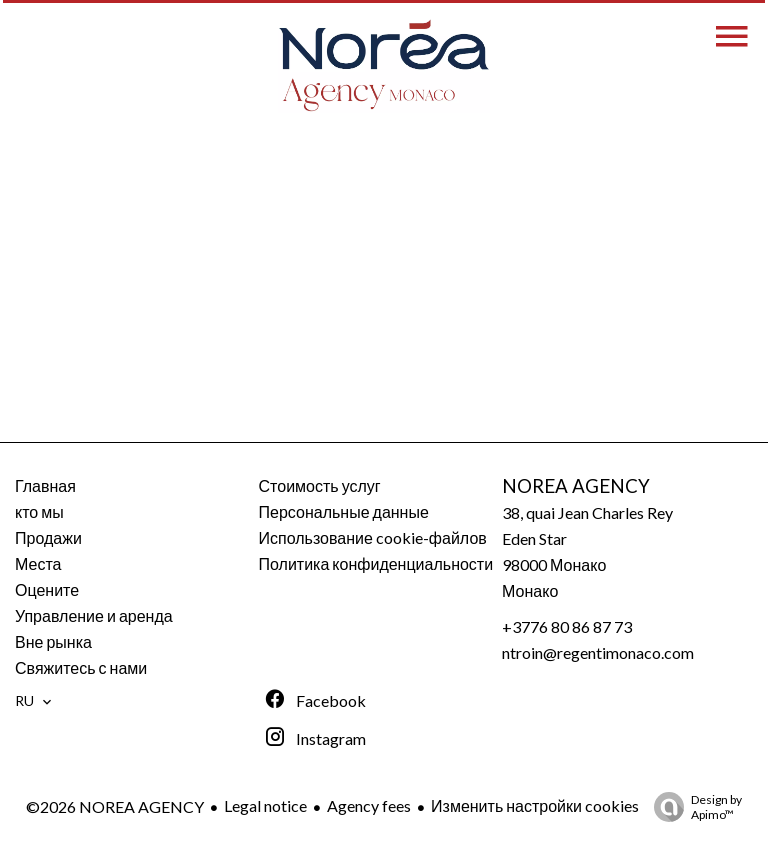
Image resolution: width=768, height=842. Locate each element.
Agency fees (369, 805)
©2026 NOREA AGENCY (115, 806)
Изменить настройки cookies (535, 805)
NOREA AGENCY (576, 486)
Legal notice (265, 805)
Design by (693, 807)
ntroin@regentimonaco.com (598, 652)
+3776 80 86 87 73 (567, 626)
